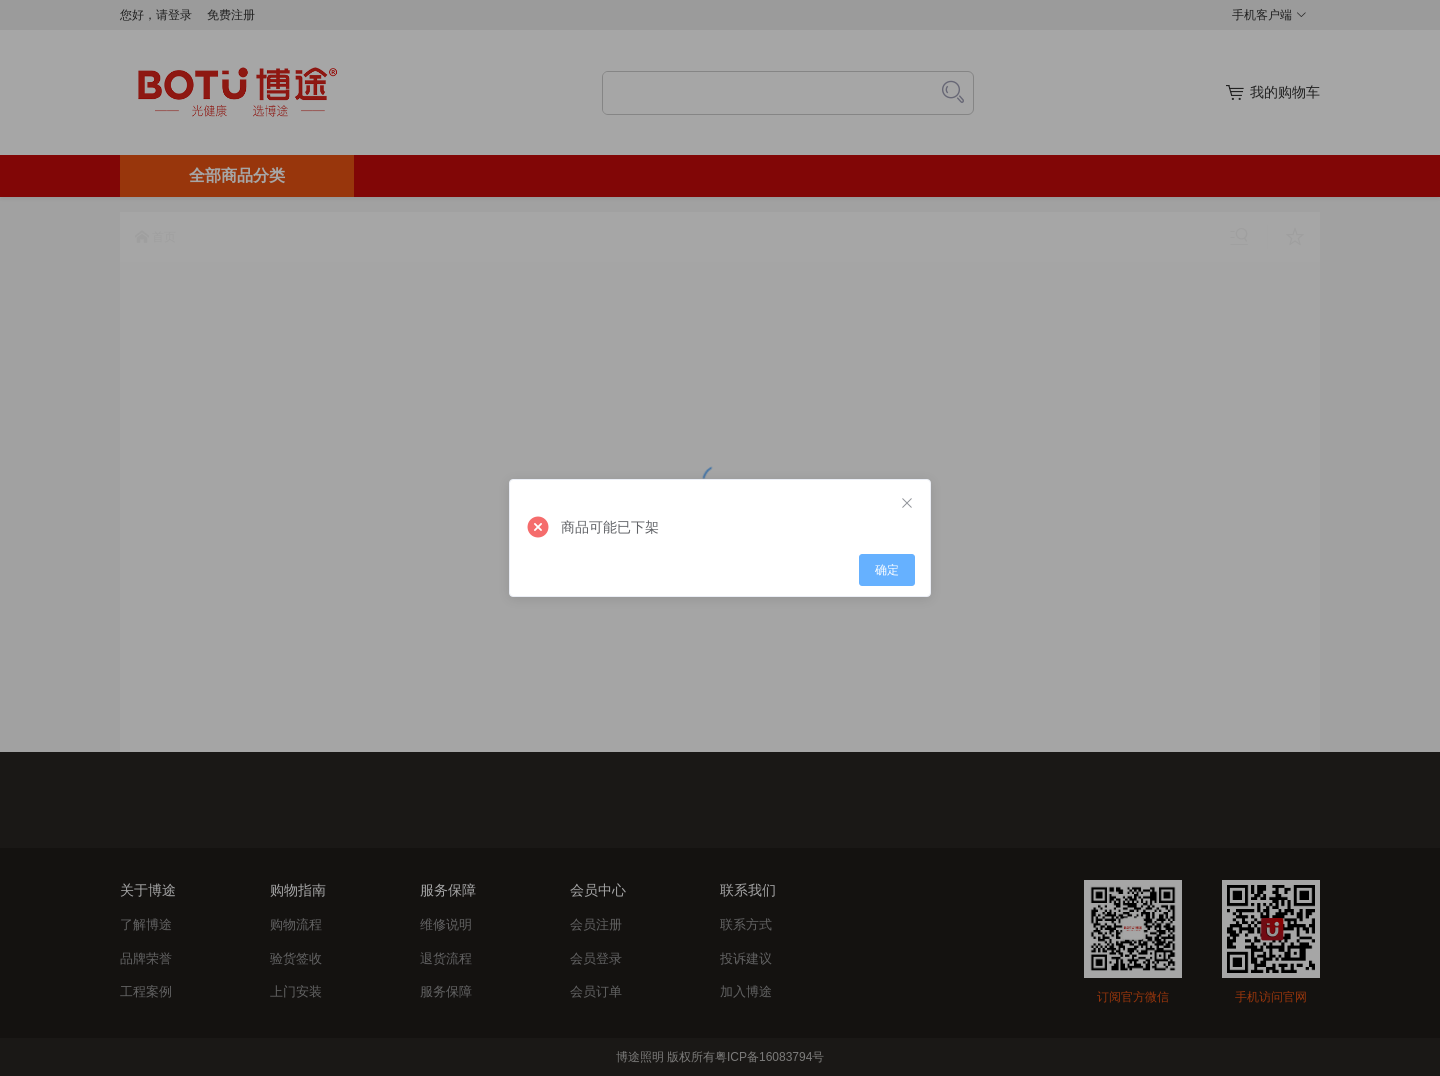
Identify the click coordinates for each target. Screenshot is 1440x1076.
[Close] (907, 504)
